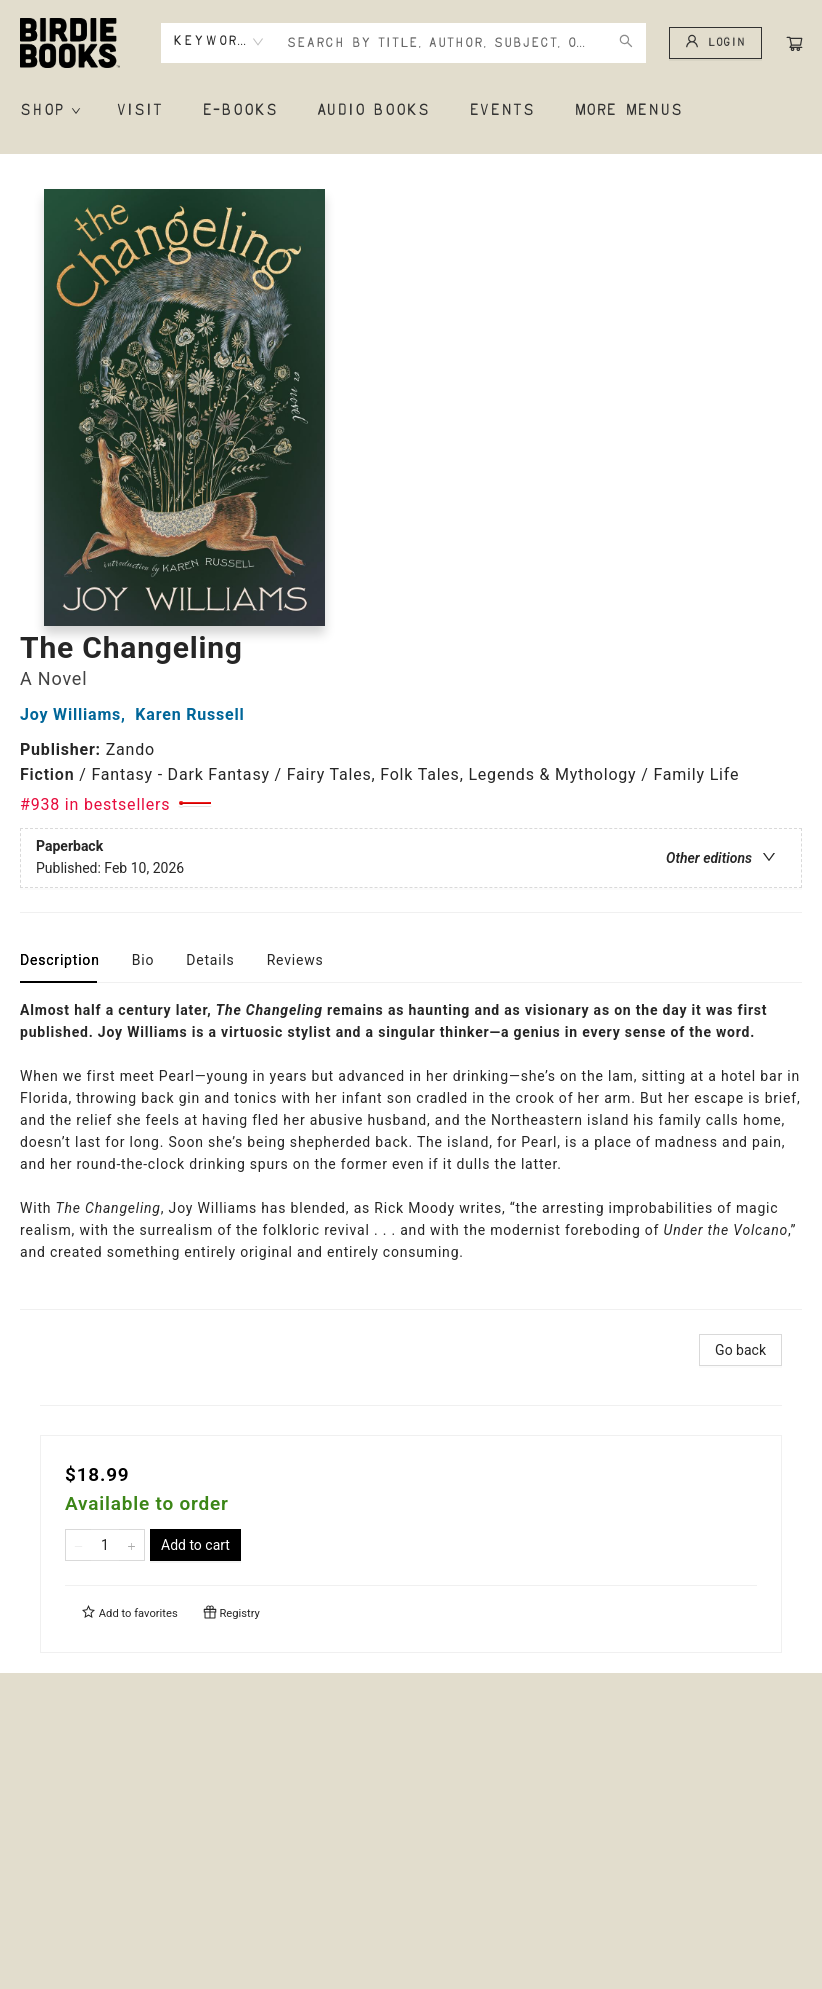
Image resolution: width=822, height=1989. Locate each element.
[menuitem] (48, 111)
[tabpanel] (411, 1154)
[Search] (626, 43)
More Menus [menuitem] (628, 111)
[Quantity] (105, 1545)
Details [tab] (210, 960)
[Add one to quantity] (131, 1545)
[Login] (715, 43)
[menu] (411, 111)
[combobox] (218, 42)
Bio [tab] (143, 960)
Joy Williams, (77, 714)
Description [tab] (60, 960)
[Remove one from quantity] (78, 1545)
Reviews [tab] (295, 960)
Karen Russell (194, 714)
